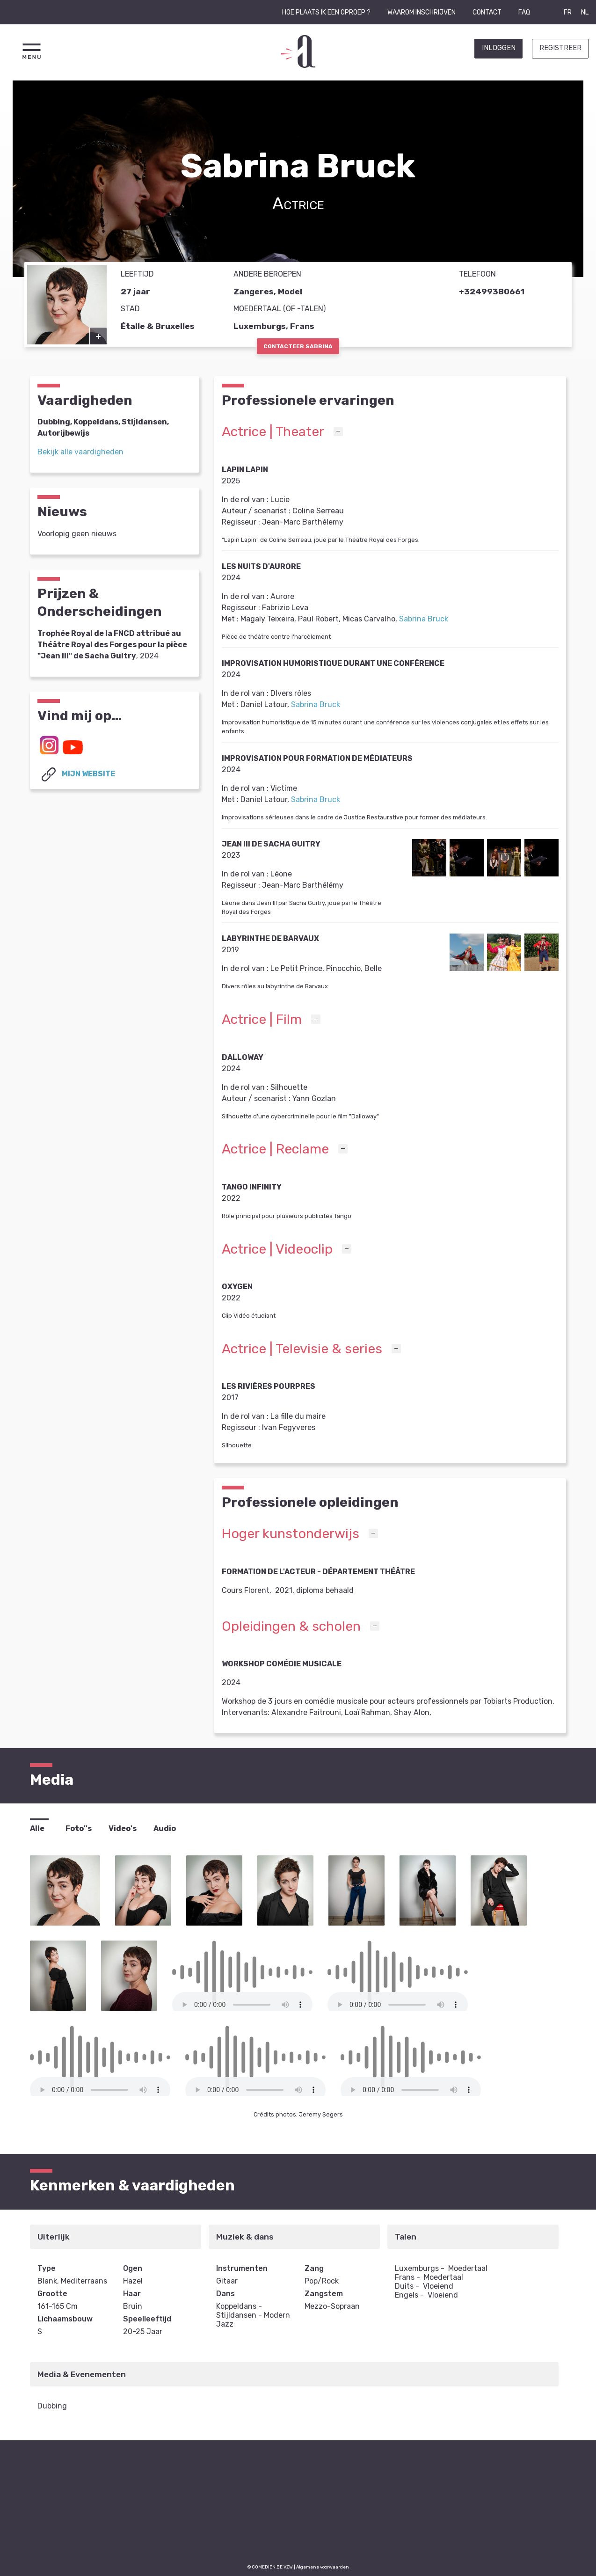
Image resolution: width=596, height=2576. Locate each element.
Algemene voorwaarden (322, 2566)
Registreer (560, 48)
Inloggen (499, 48)
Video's (123, 1828)
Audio (164, 1828)
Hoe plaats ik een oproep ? (326, 12)
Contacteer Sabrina (298, 346)
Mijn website (76, 773)
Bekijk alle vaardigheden (80, 451)
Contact (487, 12)
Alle (37, 1828)
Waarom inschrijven (421, 12)
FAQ (524, 12)
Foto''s (78, 1828)
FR (568, 12)
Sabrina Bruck (423, 618)
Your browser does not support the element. (242, 2004)
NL (585, 12)
